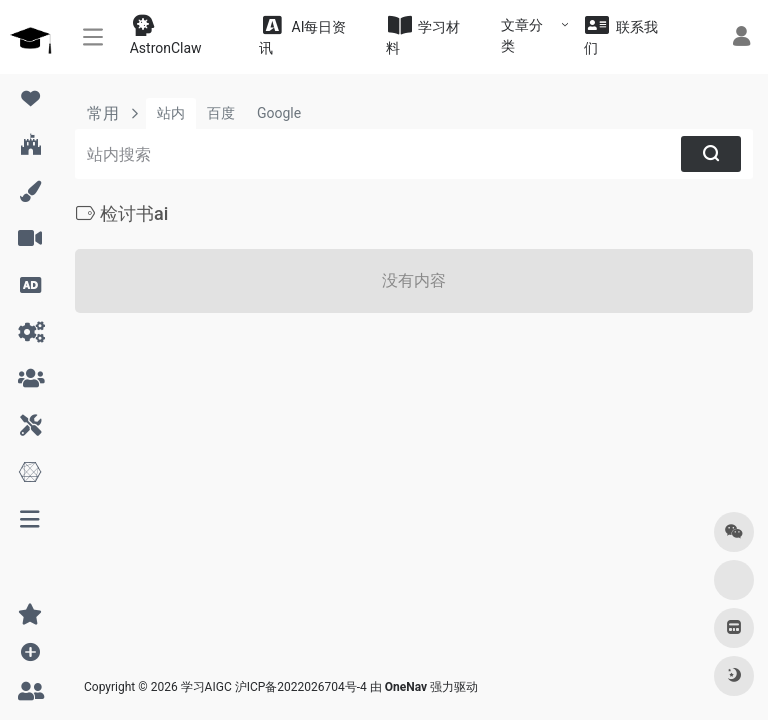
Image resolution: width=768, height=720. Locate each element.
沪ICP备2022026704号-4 (301, 687)
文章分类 (522, 35)
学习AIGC (206, 687)
